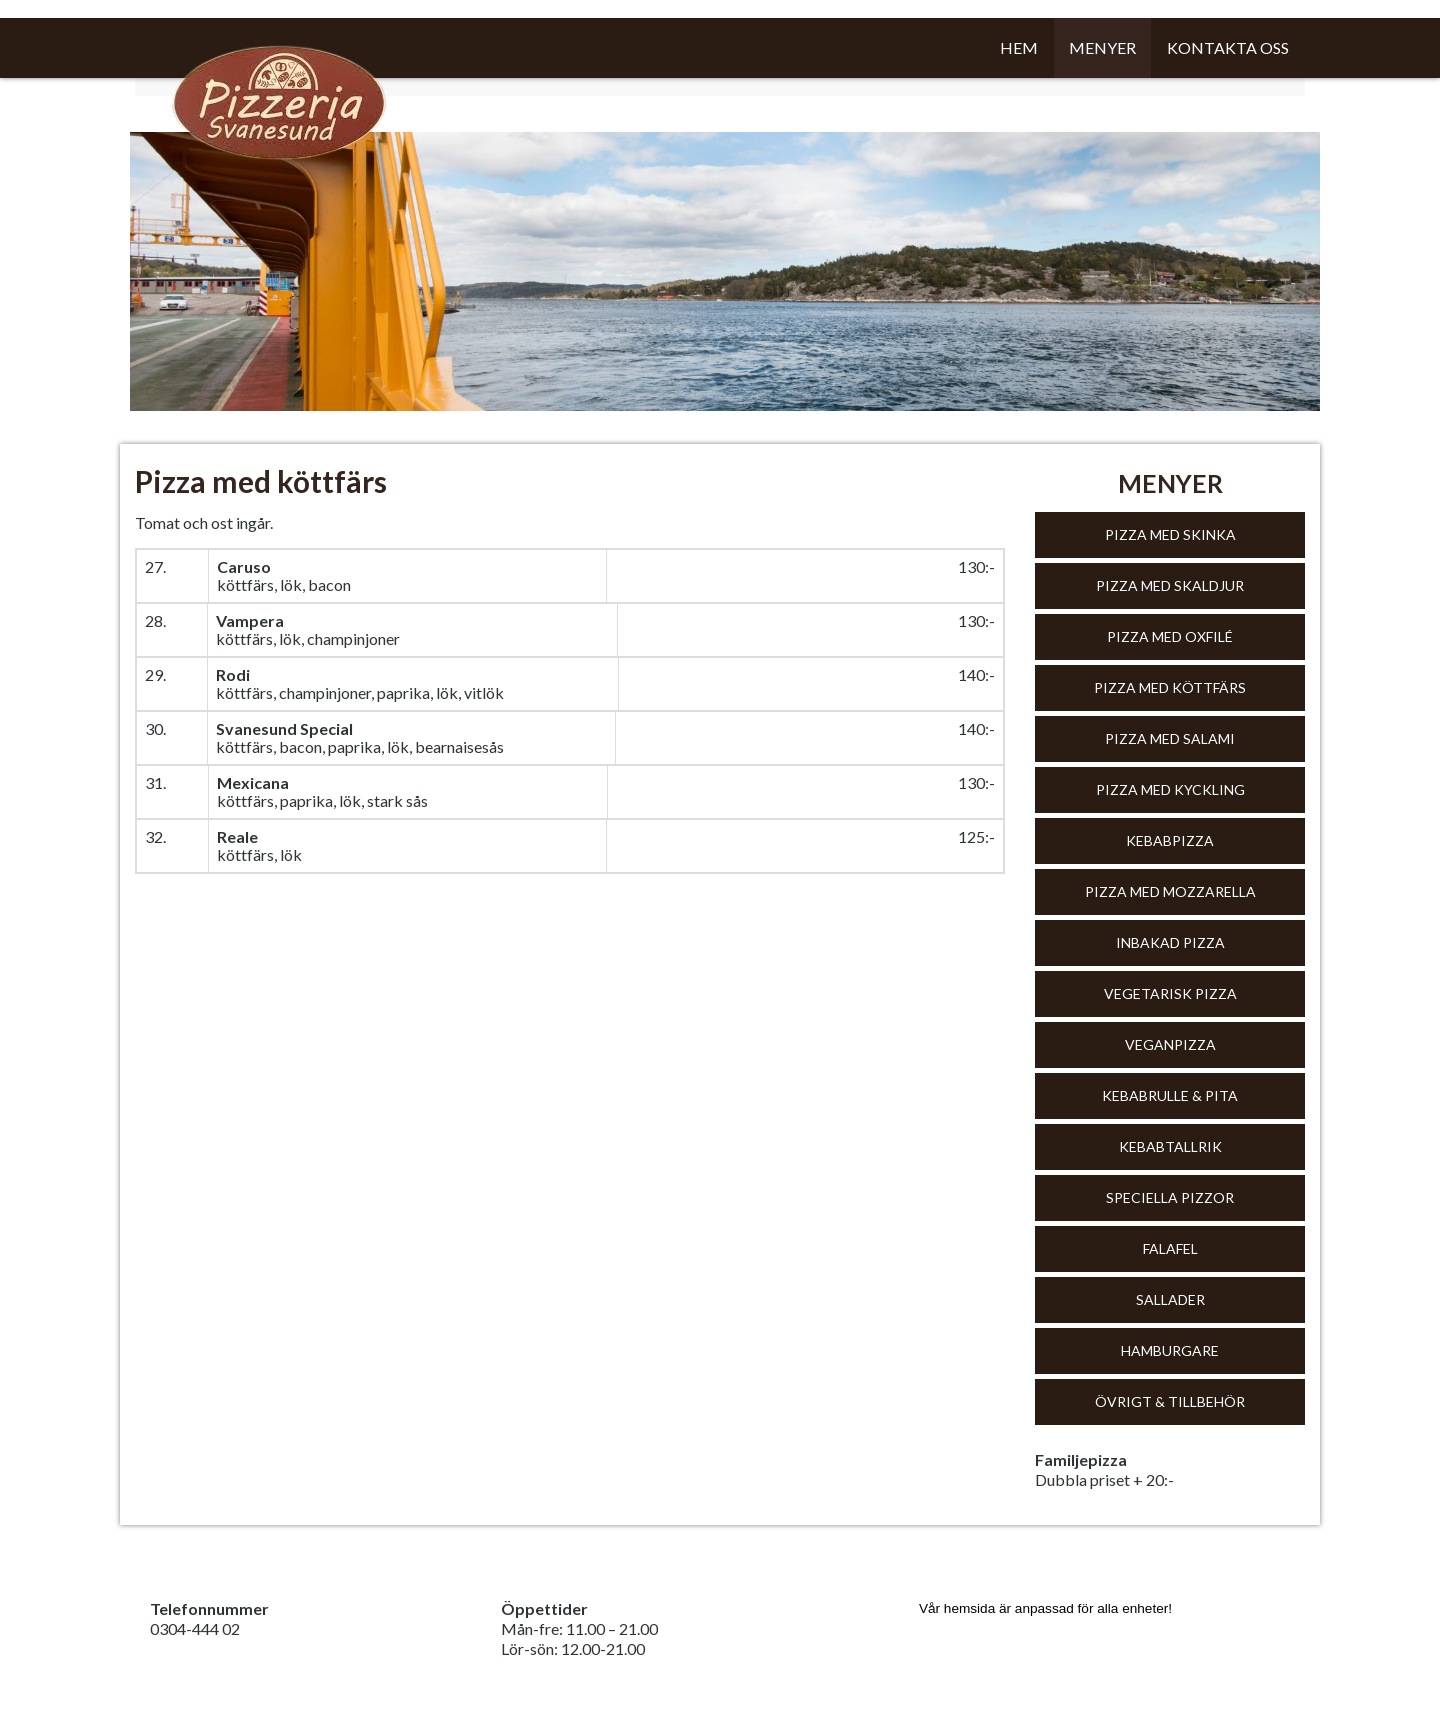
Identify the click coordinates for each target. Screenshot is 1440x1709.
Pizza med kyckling (1170, 789)
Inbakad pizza (1170, 942)
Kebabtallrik (1170, 1146)
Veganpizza (1170, 1044)
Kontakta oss (1228, 47)
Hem (1019, 47)
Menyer (1102, 47)
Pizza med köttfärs (1170, 687)
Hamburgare (1170, 1350)
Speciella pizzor (1170, 1197)
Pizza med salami (1170, 738)
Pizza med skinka (1170, 534)
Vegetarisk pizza (1170, 993)
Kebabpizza (1170, 840)
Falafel (1170, 1248)
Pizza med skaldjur (1170, 585)
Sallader (1170, 1299)
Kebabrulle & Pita (1170, 1095)
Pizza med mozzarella (1170, 891)
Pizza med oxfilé (1170, 636)
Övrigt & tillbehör (1170, 1401)
